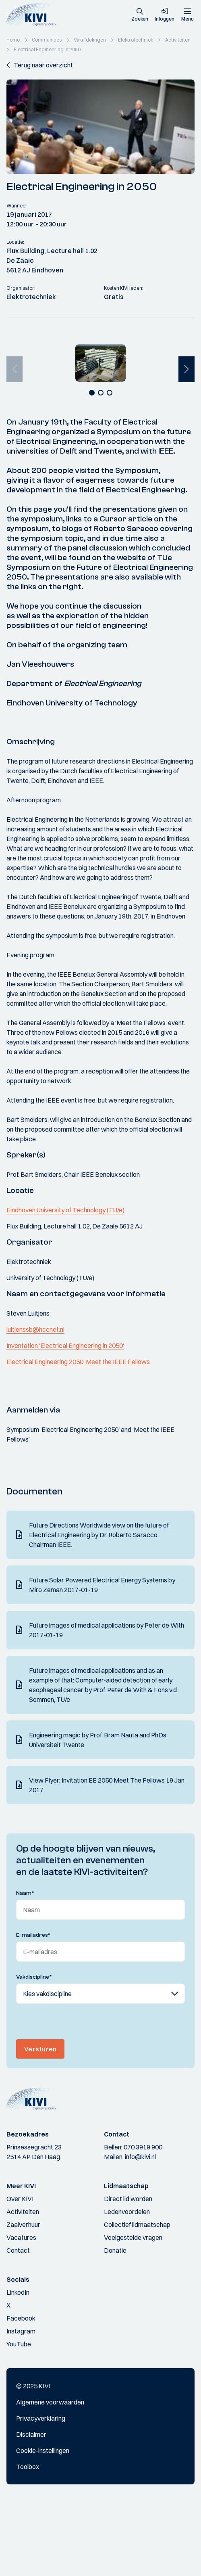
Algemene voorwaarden (50, 2477)
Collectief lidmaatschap (137, 2300)
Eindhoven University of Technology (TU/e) (65, 1285)
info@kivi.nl (140, 2232)
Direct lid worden (128, 2274)
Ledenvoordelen (127, 2287)
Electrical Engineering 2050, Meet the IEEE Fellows (78, 1437)
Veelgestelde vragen (133, 2313)
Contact (18, 2326)
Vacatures (21, 2313)
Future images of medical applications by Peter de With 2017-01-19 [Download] (106, 1705)
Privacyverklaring (40, 2494)
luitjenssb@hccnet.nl (35, 1405)
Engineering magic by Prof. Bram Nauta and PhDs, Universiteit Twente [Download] (98, 1815)
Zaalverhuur (23, 2300)
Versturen (40, 2124)
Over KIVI (19, 2274)
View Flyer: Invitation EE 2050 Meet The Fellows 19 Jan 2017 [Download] (106, 1860)
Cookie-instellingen (42, 2526)
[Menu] (187, 14)
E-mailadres (33, 2010)
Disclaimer (31, 2510)
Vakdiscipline (34, 2052)
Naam (25, 1968)
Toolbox (27, 2542)
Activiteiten (22, 2287)
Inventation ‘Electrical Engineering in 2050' (65, 1421)
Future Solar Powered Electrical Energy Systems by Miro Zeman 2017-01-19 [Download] (102, 1660)
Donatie (115, 2326)
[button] (139, 15)
